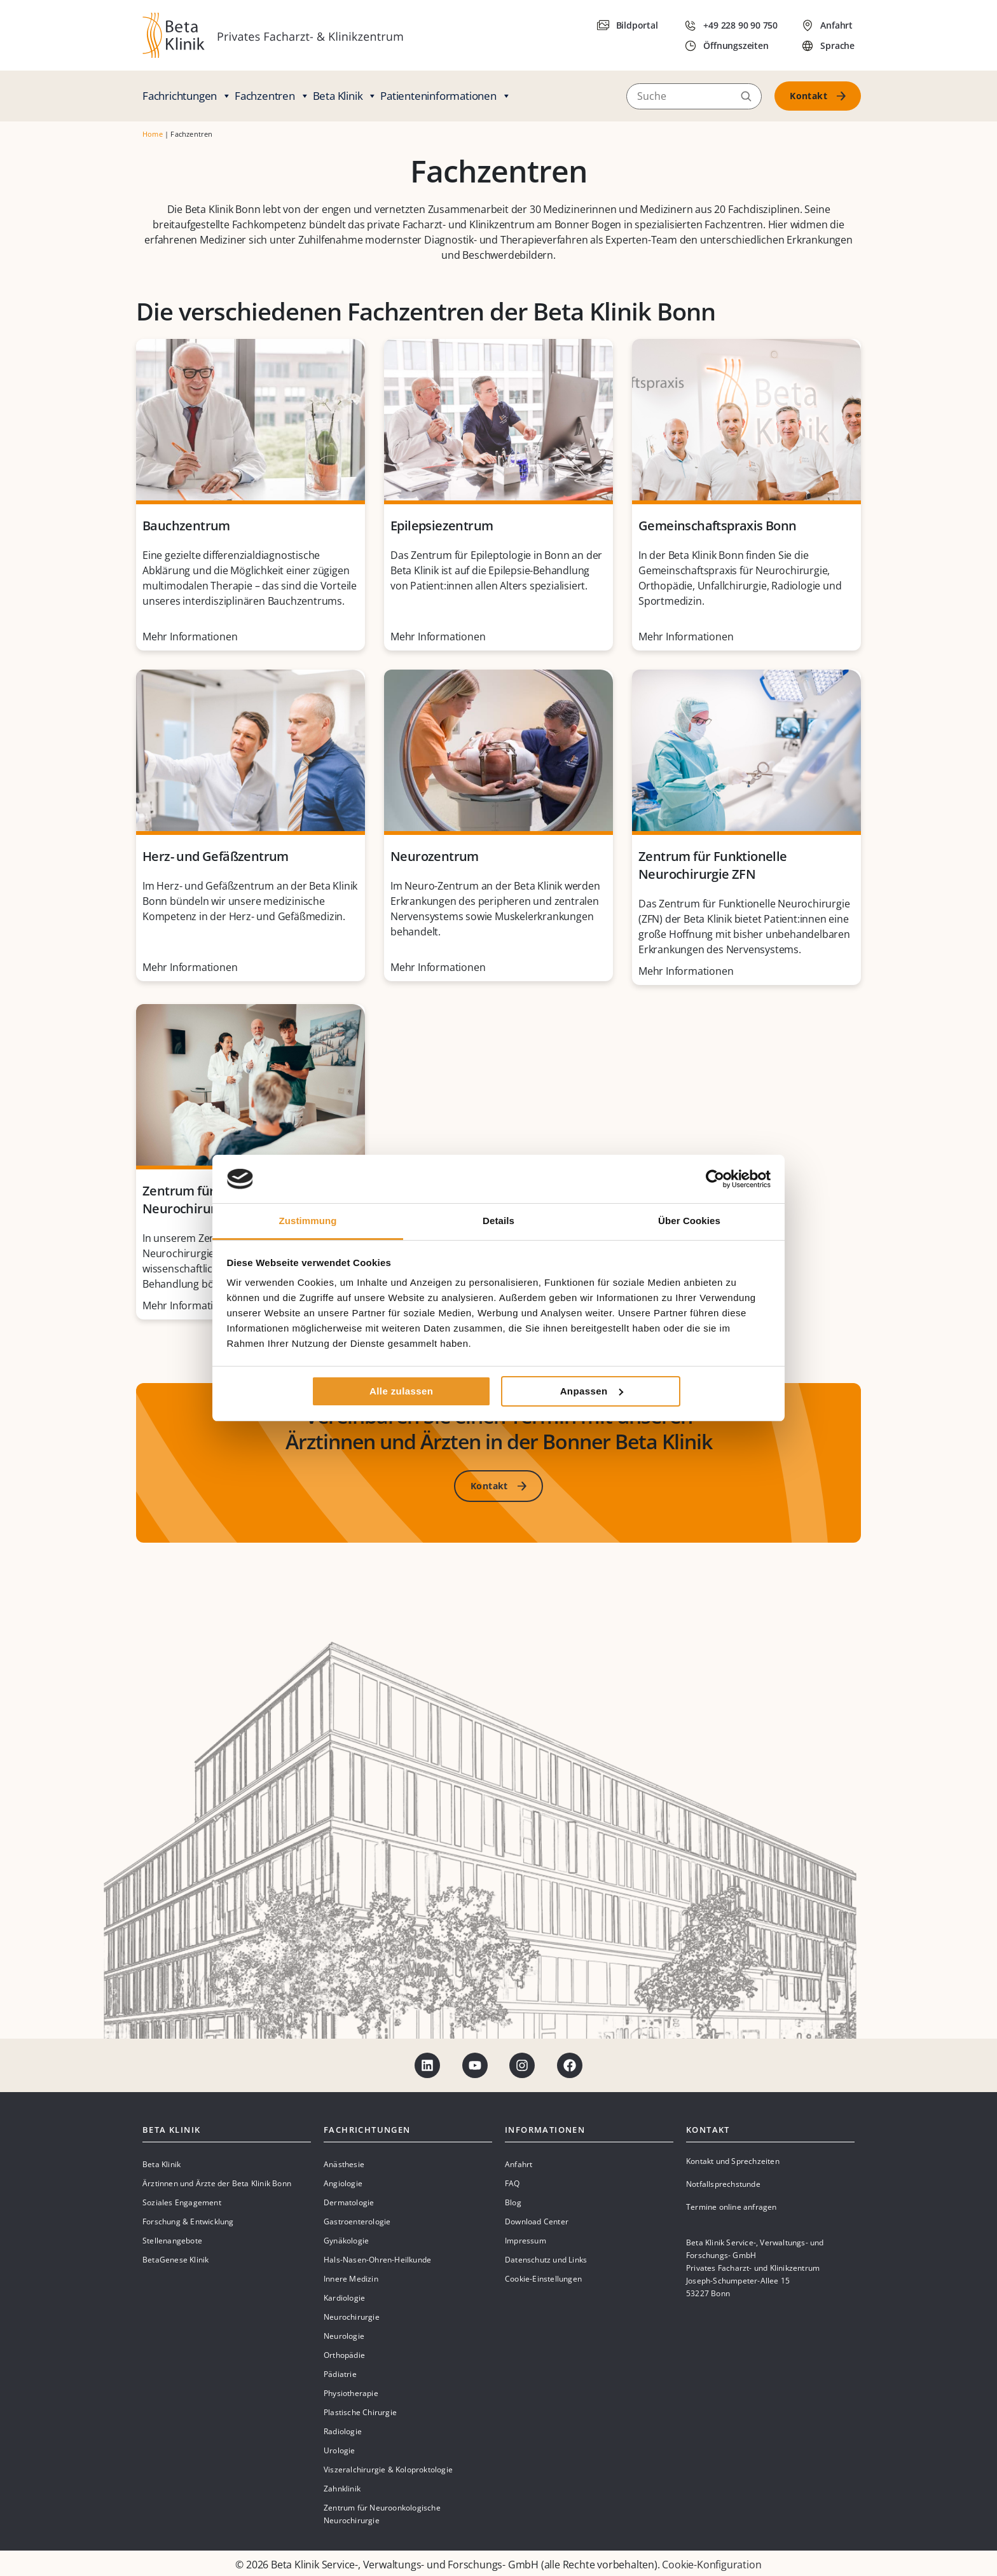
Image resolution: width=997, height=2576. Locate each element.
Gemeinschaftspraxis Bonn (717, 525)
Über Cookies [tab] (689, 1220)
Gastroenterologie (357, 2221)
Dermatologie (349, 2202)
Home (152, 134)
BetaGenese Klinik (175, 2259)
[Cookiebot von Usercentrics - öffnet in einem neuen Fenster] (715, 1178)
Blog (513, 2202)
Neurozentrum (434, 856)
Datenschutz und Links (546, 2259)
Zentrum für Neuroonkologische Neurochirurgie (382, 2514)
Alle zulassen (401, 1391)
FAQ (512, 2183)
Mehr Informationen (189, 637)
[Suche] (694, 96)
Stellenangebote (172, 2240)
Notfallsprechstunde (723, 2184)
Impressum (525, 2240)
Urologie (339, 2450)
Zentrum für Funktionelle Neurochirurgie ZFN (712, 865)
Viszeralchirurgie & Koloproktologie (388, 2469)
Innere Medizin (351, 2278)
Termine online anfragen (731, 2206)
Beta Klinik (345, 96)
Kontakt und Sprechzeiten (733, 2161)
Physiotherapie (351, 2393)
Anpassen (591, 1391)
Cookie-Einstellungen (543, 2278)
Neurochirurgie (352, 2316)
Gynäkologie (346, 2240)
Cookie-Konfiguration (711, 2565)
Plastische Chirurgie (360, 2412)
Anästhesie (344, 2164)
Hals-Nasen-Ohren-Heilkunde (377, 2259)
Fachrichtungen (186, 96)
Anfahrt (518, 2164)
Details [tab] (498, 1220)
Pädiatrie (340, 2374)
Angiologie (343, 2183)
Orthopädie (344, 2355)
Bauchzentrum (186, 525)
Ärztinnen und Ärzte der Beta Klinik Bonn (216, 2183)
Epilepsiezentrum (441, 525)
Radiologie (343, 2431)
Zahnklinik (342, 2488)
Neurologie (344, 2336)
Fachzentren (272, 96)
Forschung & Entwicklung (188, 2221)
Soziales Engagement (181, 2202)
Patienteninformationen (445, 96)
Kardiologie (344, 2297)
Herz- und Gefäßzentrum (215, 856)
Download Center (536, 2221)
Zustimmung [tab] (308, 1220)
